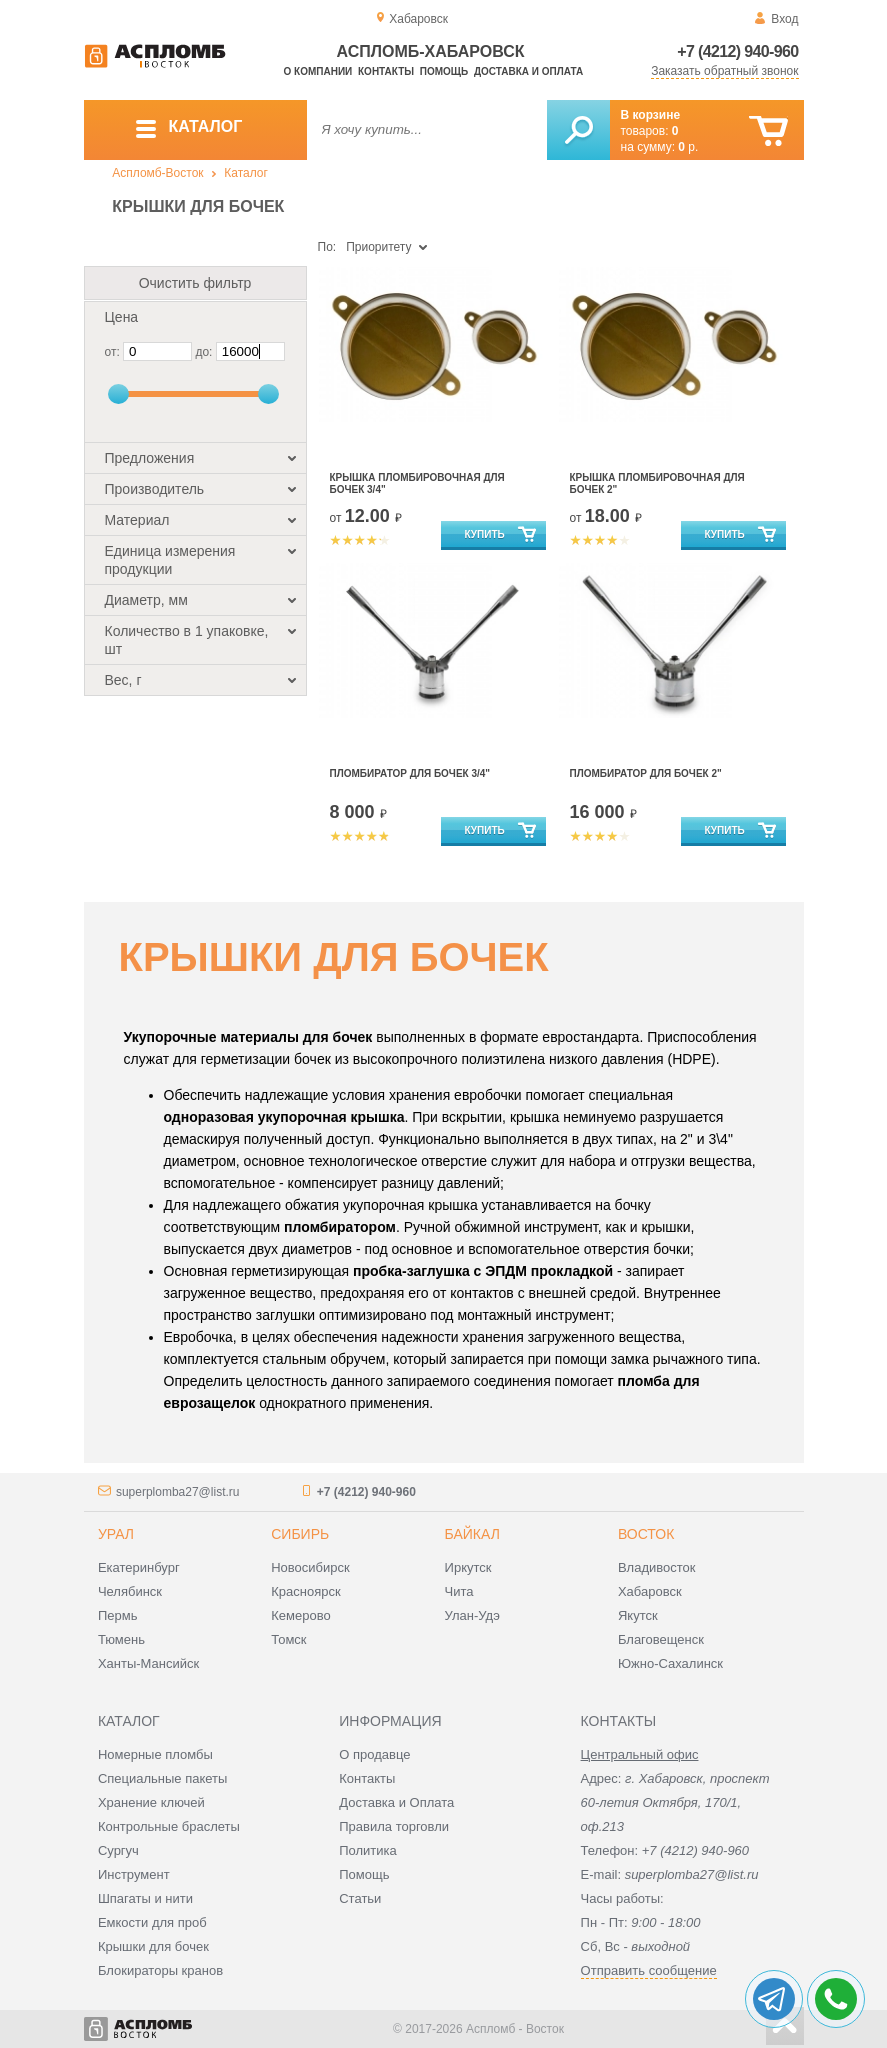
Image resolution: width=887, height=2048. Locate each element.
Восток (646, 1534)
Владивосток (657, 1567)
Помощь (444, 71)
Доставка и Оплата (396, 1802)
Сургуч (118, 1850)
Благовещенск (661, 1639)
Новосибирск (310, 1567)
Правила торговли (394, 1826)
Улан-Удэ (472, 1615)
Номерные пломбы (155, 1754)
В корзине (651, 115)
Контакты (386, 71)
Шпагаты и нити (145, 1898)
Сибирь (300, 1534)
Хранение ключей (151, 1802)
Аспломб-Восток (157, 173)
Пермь (118, 1615)
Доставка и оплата (528, 71)
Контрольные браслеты (169, 1826)
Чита (459, 1591)
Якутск (638, 1615)
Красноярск (305, 1591)
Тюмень (121, 1639)
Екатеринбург (139, 1567)
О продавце (374, 1754)
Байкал (472, 1534)
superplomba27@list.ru (178, 1492)
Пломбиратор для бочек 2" (646, 773)
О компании (318, 71)
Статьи (360, 1898)
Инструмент (134, 1874)
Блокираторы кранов (160, 1970)
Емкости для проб (152, 1922)
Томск (288, 1639)
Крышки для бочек (153, 1946)
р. (688, 147)
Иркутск (468, 1567)
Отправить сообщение (649, 1970)
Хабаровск (650, 1591)
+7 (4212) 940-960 (737, 51)
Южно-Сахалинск (670, 1663)
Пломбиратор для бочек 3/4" (410, 773)
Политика (368, 1850)
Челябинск (130, 1591)
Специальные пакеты (163, 1778)
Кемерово (300, 1615)
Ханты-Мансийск (148, 1663)
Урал (116, 1534)
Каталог (246, 173)
